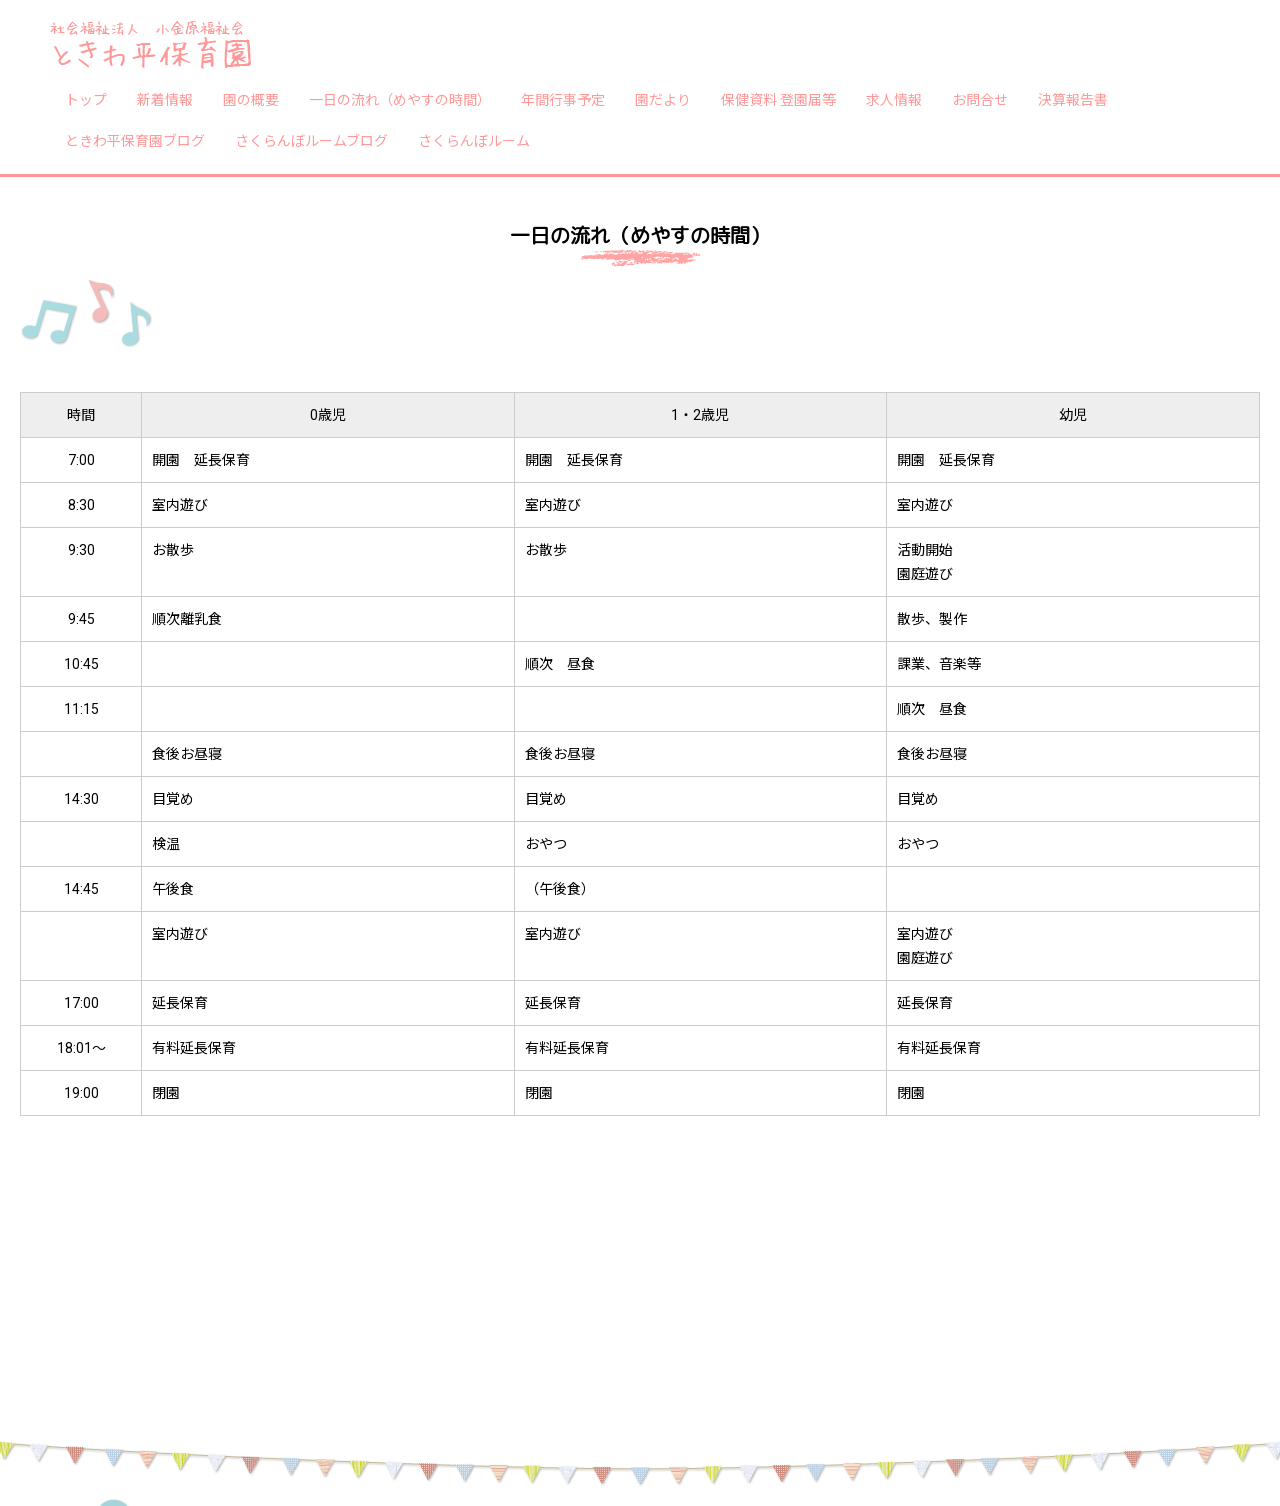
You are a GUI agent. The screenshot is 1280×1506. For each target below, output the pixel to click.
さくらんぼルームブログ (311, 140)
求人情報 (894, 99)
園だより (663, 99)
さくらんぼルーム (474, 140)
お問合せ (980, 99)
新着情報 (165, 99)
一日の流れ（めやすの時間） (400, 99)
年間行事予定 (563, 99)
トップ (86, 99)
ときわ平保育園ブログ (135, 140)
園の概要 (251, 99)
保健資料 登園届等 (778, 99)
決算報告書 (1073, 99)
